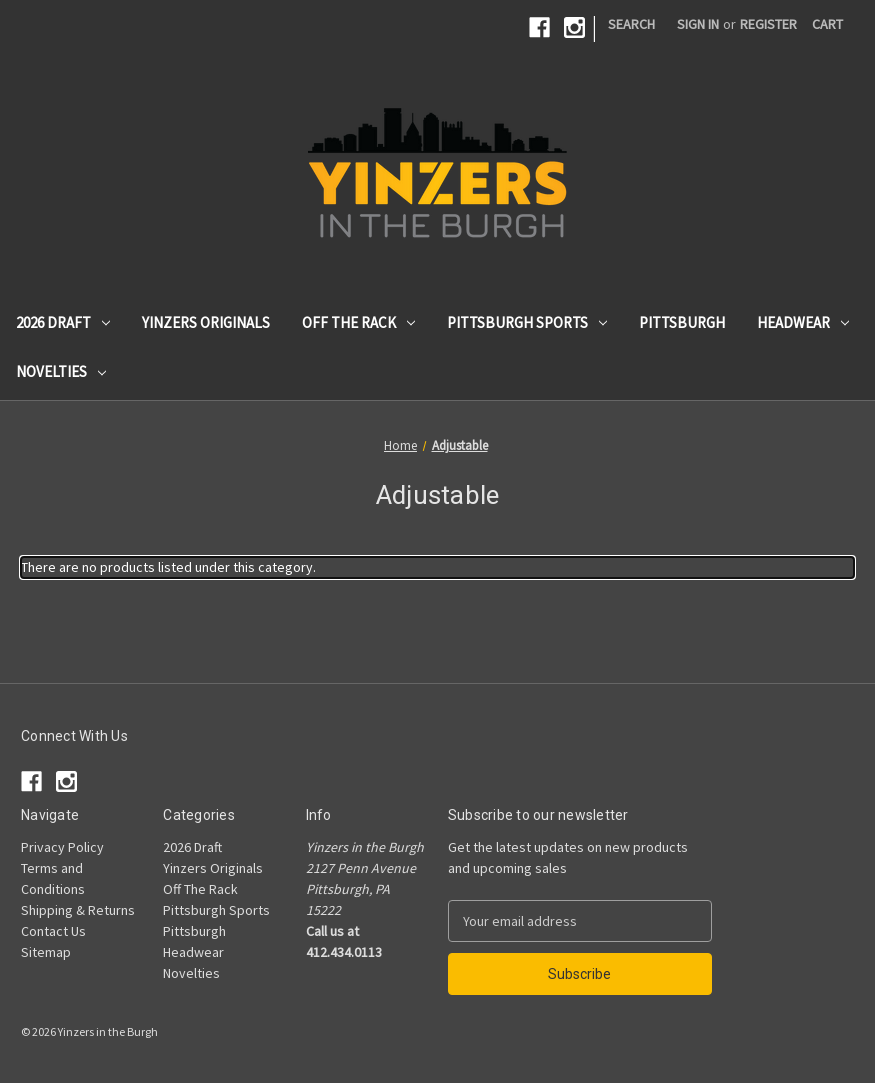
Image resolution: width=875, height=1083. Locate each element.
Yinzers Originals (206, 322)
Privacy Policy (62, 847)
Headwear (803, 322)
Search (631, 24)
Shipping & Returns (78, 910)
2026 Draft (63, 322)
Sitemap (46, 952)
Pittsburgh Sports (527, 322)
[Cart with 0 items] (827, 24)
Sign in (698, 24)
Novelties (61, 371)
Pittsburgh (682, 322)
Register (768, 24)
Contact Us (53, 931)
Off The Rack (358, 322)
